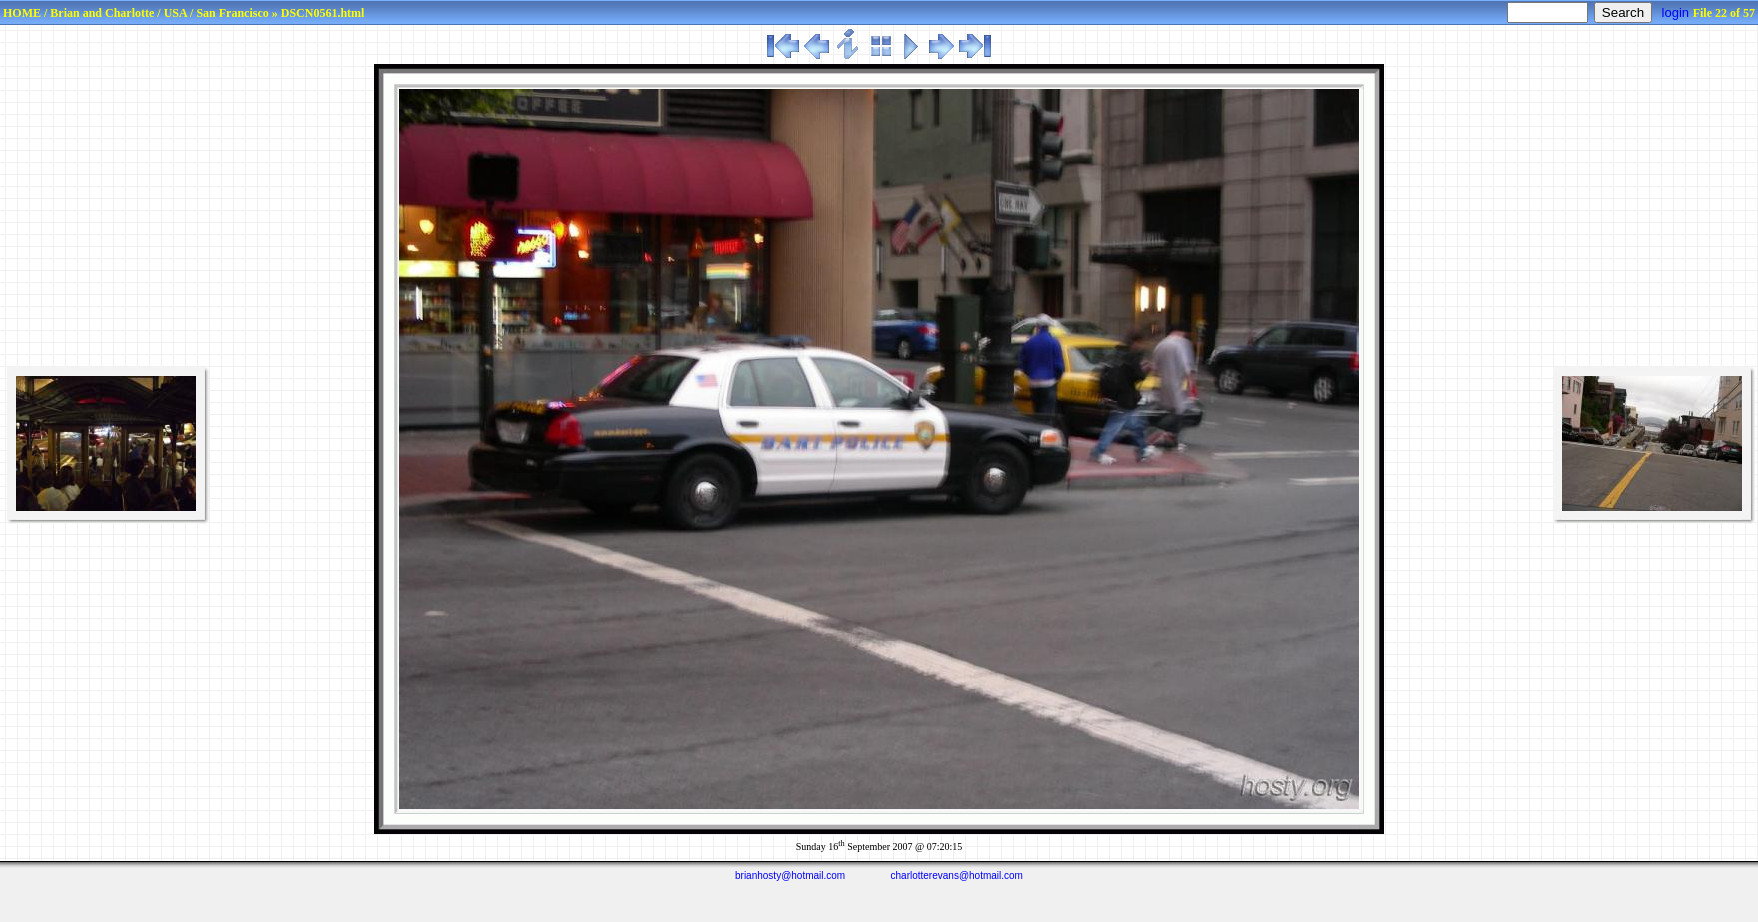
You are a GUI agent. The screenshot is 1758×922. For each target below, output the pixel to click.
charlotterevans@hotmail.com (957, 875)
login (1675, 12)
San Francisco (232, 13)
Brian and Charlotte (102, 13)
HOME (22, 13)
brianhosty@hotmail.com (790, 875)
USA (175, 13)
